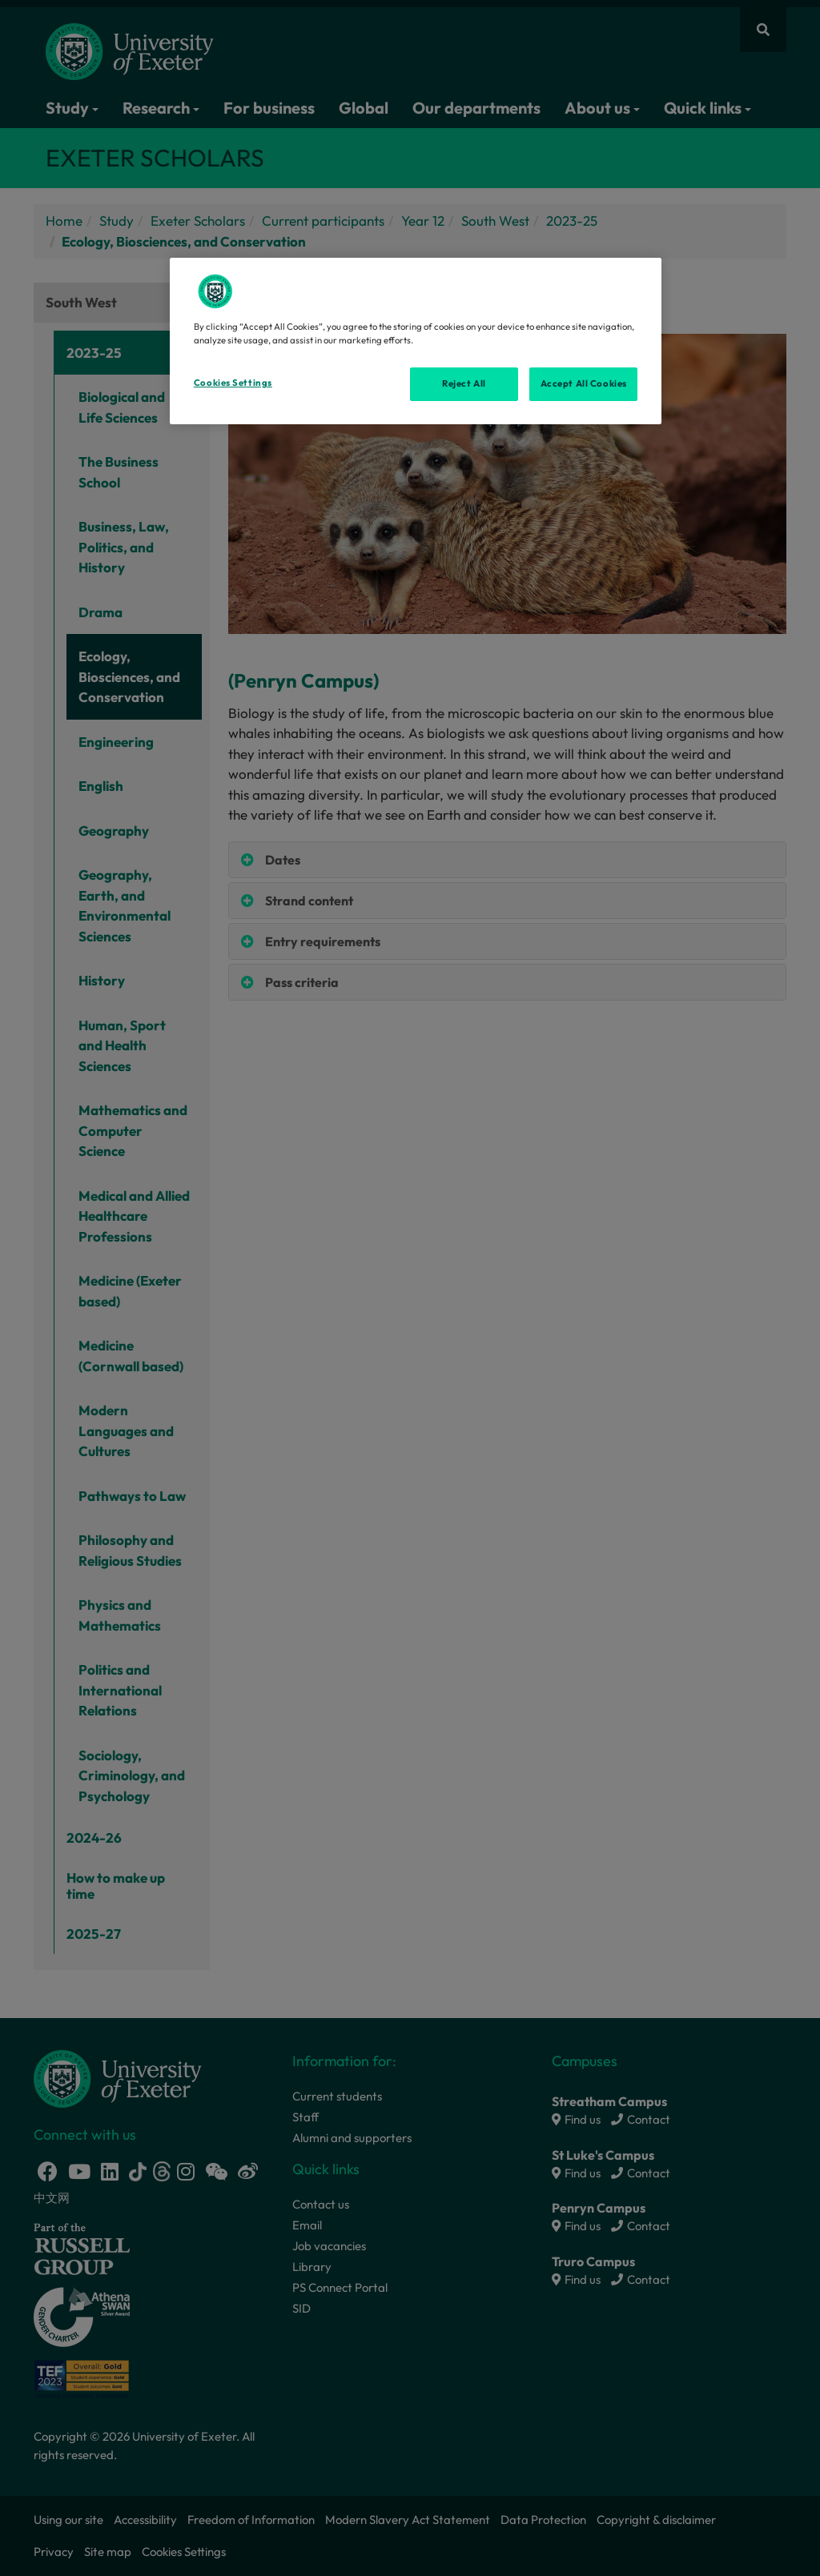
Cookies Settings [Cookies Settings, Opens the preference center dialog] (233, 382)
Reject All (464, 383)
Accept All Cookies (584, 383)
